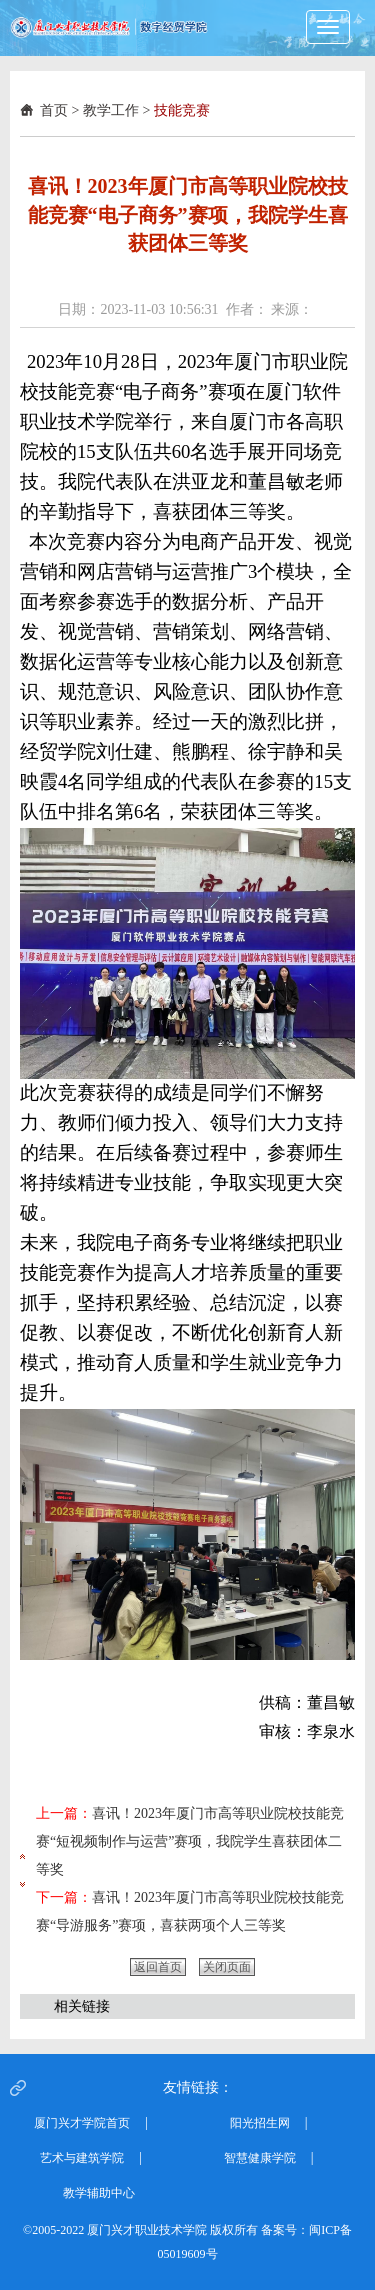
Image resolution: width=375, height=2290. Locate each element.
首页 (54, 110)
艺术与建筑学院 (82, 2158)
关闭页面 (227, 1967)
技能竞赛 (182, 110)
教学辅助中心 (99, 2193)
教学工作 (111, 110)
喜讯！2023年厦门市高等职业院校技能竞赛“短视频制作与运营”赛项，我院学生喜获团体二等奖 (190, 1841)
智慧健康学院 (260, 2158)
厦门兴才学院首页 (82, 2123)
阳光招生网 (260, 2123)
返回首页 (158, 1967)
